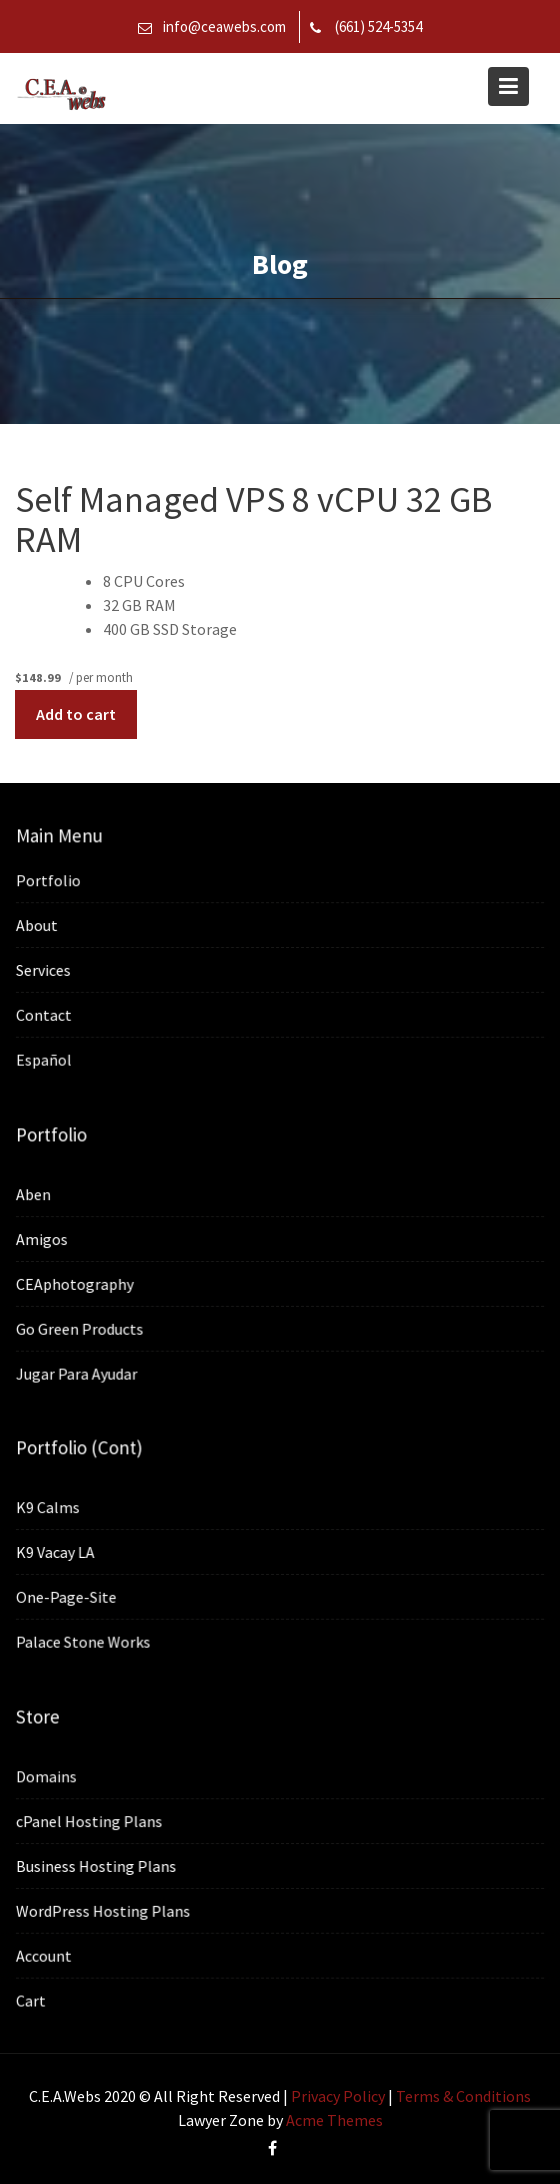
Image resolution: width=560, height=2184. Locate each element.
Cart (34, 1999)
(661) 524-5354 (378, 26)
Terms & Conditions (463, 2096)
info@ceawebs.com (224, 26)
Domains (49, 1777)
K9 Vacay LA (58, 1552)
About (39, 925)
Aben (36, 1194)
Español (46, 1058)
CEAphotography (77, 1283)
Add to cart (76, 714)
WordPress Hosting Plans (105, 1910)
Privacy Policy (338, 2096)
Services (46, 970)
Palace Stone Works (85, 1641)
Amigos (44, 1239)
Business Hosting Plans (98, 1866)
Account (46, 1955)
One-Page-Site (69, 1597)
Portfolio (51, 881)
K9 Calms (50, 1508)
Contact (46, 1014)
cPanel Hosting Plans (91, 1821)
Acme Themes (334, 2120)
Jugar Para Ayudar (79, 1372)
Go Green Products (82, 1328)
